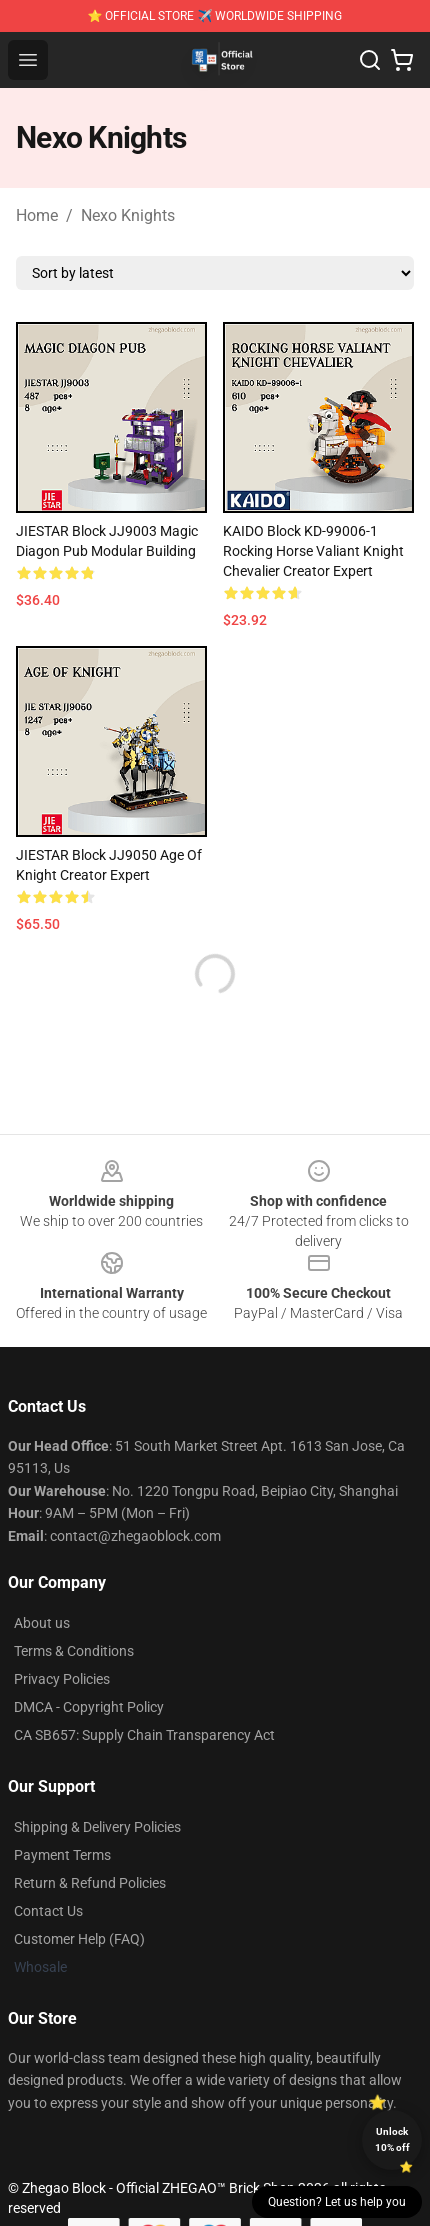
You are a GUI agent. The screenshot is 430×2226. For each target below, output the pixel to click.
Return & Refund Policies (90, 1883)
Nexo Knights (128, 215)
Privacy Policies (62, 1679)
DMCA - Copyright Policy (89, 1707)
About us (42, 1623)
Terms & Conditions (74, 1651)
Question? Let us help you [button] (337, 2202)
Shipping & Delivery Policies (97, 1827)
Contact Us (48, 1911)
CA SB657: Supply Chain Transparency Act (144, 1735)
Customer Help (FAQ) (79, 1939)
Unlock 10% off (392, 2139)
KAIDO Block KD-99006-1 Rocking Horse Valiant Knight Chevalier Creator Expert (313, 551)
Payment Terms (62, 1855)
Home (37, 215)
